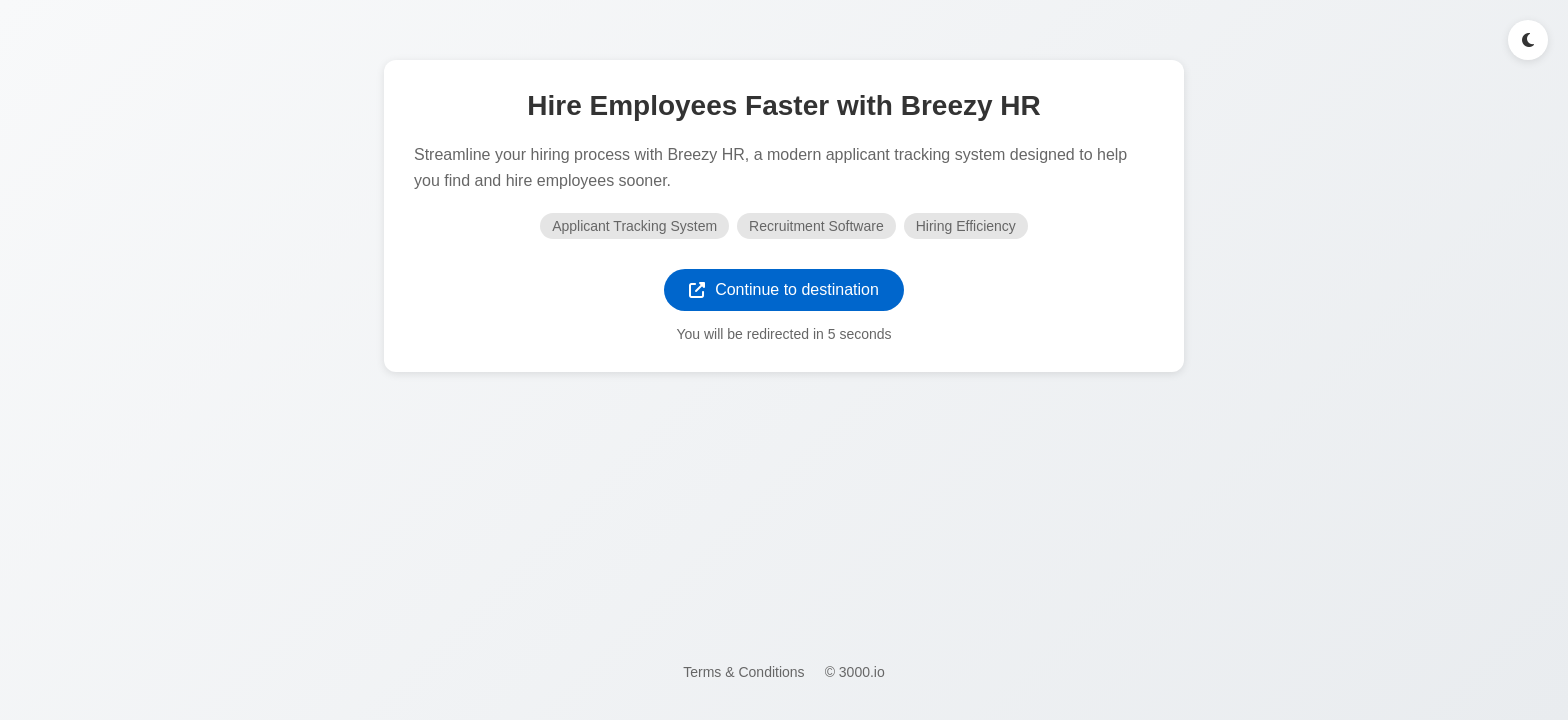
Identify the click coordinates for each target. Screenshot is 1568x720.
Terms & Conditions (743, 672)
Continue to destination (784, 289)
